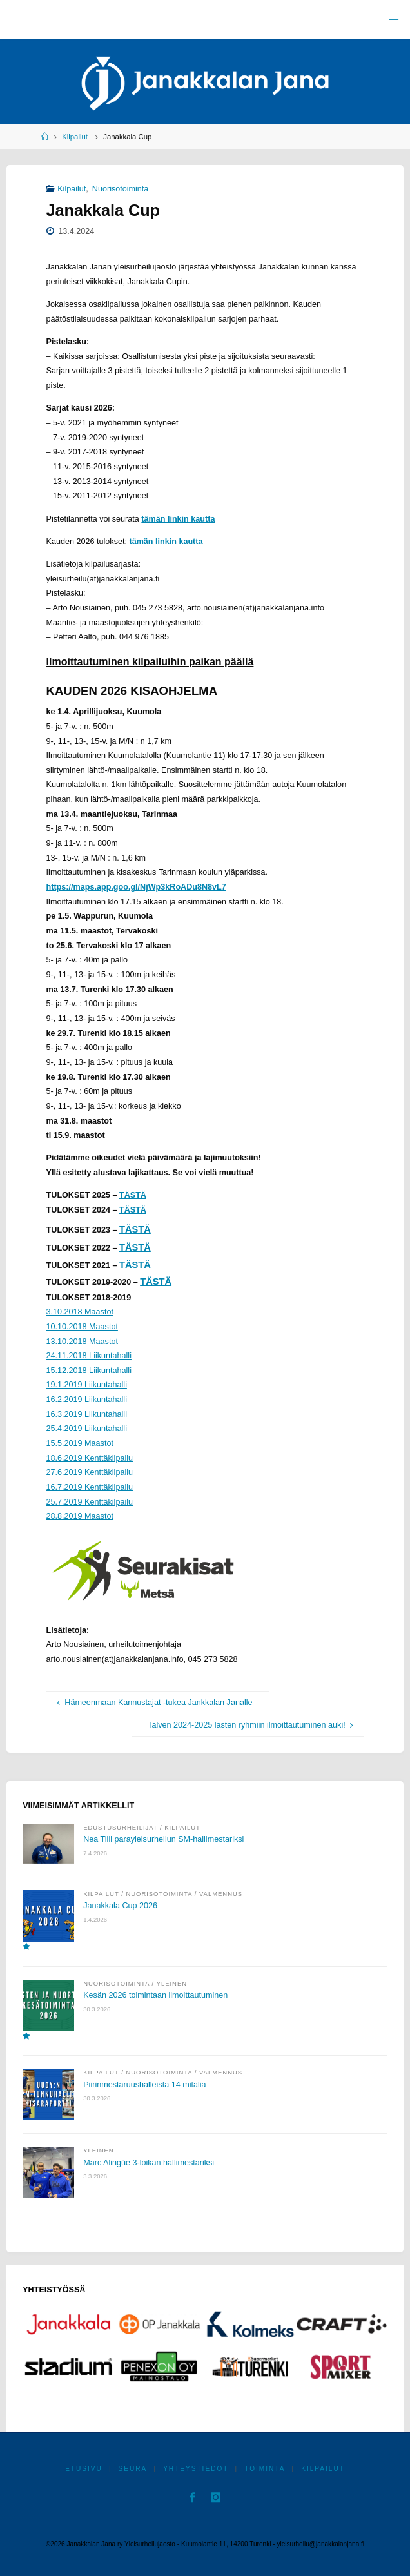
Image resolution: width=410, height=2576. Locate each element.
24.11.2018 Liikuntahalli (89, 1355)
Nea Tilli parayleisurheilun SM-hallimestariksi (163, 1839)
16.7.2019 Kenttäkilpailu (89, 1487)
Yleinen (172, 1983)
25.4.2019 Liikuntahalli (86, 1428)
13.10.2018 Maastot (82, 1341)
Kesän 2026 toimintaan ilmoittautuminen (155, 1995)
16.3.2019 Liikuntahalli (86, 1414)
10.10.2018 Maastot (82, 1326)
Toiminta (264, 2468)
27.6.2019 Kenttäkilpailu (89, 1472)
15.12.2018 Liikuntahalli (89, 1370)
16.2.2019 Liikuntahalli (86, 1399)
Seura (133, 2468)
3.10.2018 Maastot (79, 1311)
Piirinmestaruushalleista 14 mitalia (144, 2084)
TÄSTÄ (132, 1195)
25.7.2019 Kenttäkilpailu (89, 1502)
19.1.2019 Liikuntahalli (86, 1384)
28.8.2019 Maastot (79, 1516)
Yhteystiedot (195, 2468)
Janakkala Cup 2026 (120, 1905)
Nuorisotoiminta (120, 188)
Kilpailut (75, 137)
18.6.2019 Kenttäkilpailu (89, 1458)
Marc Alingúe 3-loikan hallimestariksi (148, 2162)
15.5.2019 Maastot (79, 1443)
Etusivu (83, 2468)
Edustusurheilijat (120, 1827)
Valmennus (220, 1893)
